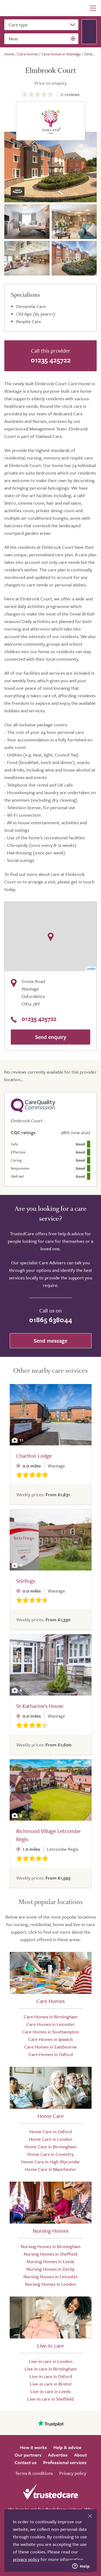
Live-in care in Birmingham (51, 2368)
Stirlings (25, 1581)
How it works (33, 2447)
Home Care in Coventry (50, 2154)
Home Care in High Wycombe (50, 2161)
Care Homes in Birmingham (51, 2016)
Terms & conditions (34, 2473)
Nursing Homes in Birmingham (51, 2246)
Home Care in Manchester (50, 2169)
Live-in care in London (50, 2361)
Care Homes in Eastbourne (50, 2046)
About (80, 2454)
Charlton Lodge (34, 1456)
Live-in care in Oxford (50, 2376)
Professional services (64, 2462)
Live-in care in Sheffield (50, 2398)
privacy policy (26, 2559)
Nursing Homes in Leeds (50, 2261)
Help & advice (67, 2447)
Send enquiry (50, 1037)
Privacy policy (72, 2473)
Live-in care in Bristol (50, 2383)
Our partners (28, 2454)
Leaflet (90, 968)
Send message (50, 1340)
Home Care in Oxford (50, 2131)
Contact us (26, 2462)
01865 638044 (50, 1320)
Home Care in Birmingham (50, 2146)
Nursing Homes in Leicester (50, 2276)
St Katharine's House (39, 1706)
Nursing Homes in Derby (50, 2269)
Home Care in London (50, 2139)
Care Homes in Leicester (50, 2024)
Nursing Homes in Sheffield (50, 2254)
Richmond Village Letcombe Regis (48, 1835)
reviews (70, 94)
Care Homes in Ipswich (50, 2039)
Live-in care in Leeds (50, 2391)
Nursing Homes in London (50, 2284)
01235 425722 (51, 360)
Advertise (58, 2454)
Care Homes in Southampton (50, 2031)
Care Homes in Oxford (51, 2054)
